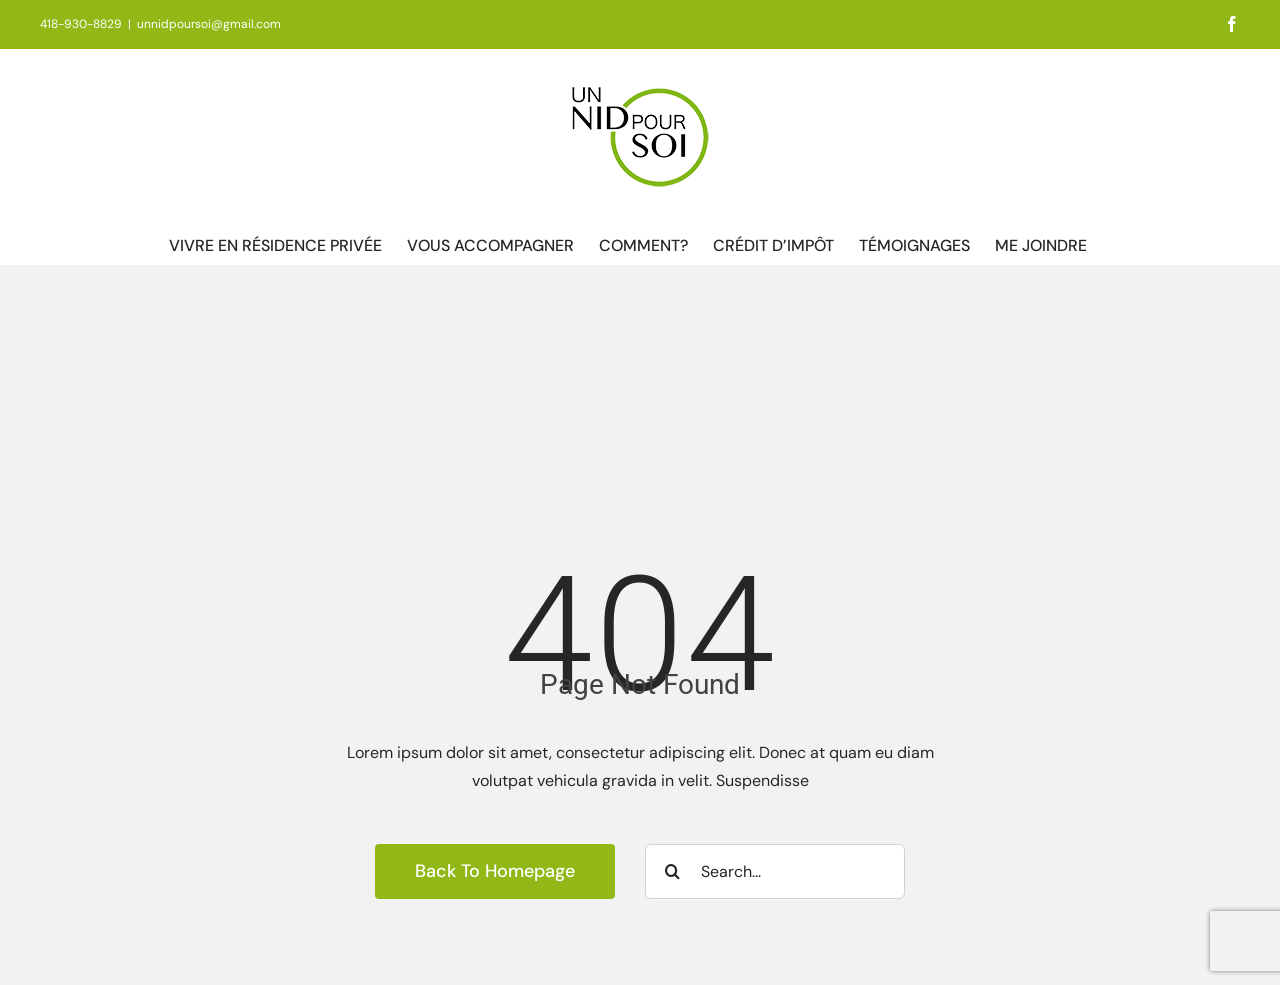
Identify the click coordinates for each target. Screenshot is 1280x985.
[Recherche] (672, 871)
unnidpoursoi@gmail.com (209, 24)
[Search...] (775, 871)
